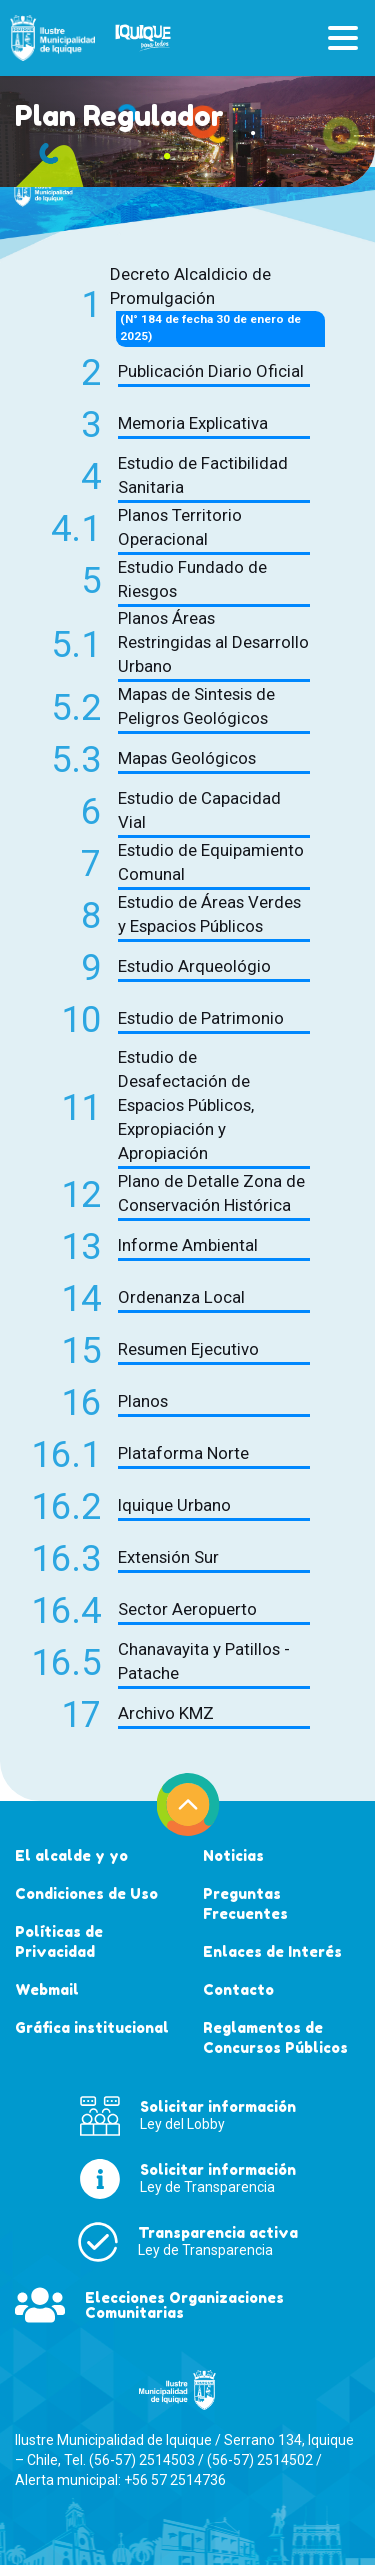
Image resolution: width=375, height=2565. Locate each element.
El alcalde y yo (71, 1855)
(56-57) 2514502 (260, 2460)
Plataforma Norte (183, 1453)
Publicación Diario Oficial (211, 371)
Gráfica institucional (92, 2027)
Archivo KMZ (166, 1713)
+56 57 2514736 (175, 2480)
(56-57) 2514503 (142, 2460)
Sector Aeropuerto (187, 1609)
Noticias (233, 1855)
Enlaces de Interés (272, 1951)
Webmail (47, 1989)
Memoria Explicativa (193, 423)
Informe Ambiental (188, 1245)
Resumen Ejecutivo (188, 1349)
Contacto (238, 1989)
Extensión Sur (168, 1557)
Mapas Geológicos (187, 758)
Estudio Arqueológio (194, 966)
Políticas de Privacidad (59, 1941)
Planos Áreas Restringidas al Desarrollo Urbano (213, 642)
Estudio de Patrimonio (201, 1018)
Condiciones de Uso (86, 1893)
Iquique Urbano (174, 1505)
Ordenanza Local (181, 1297)
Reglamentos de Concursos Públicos (275, 2037)
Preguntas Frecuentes (245, 1903)
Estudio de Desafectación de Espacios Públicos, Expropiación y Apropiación (186, 1105)
